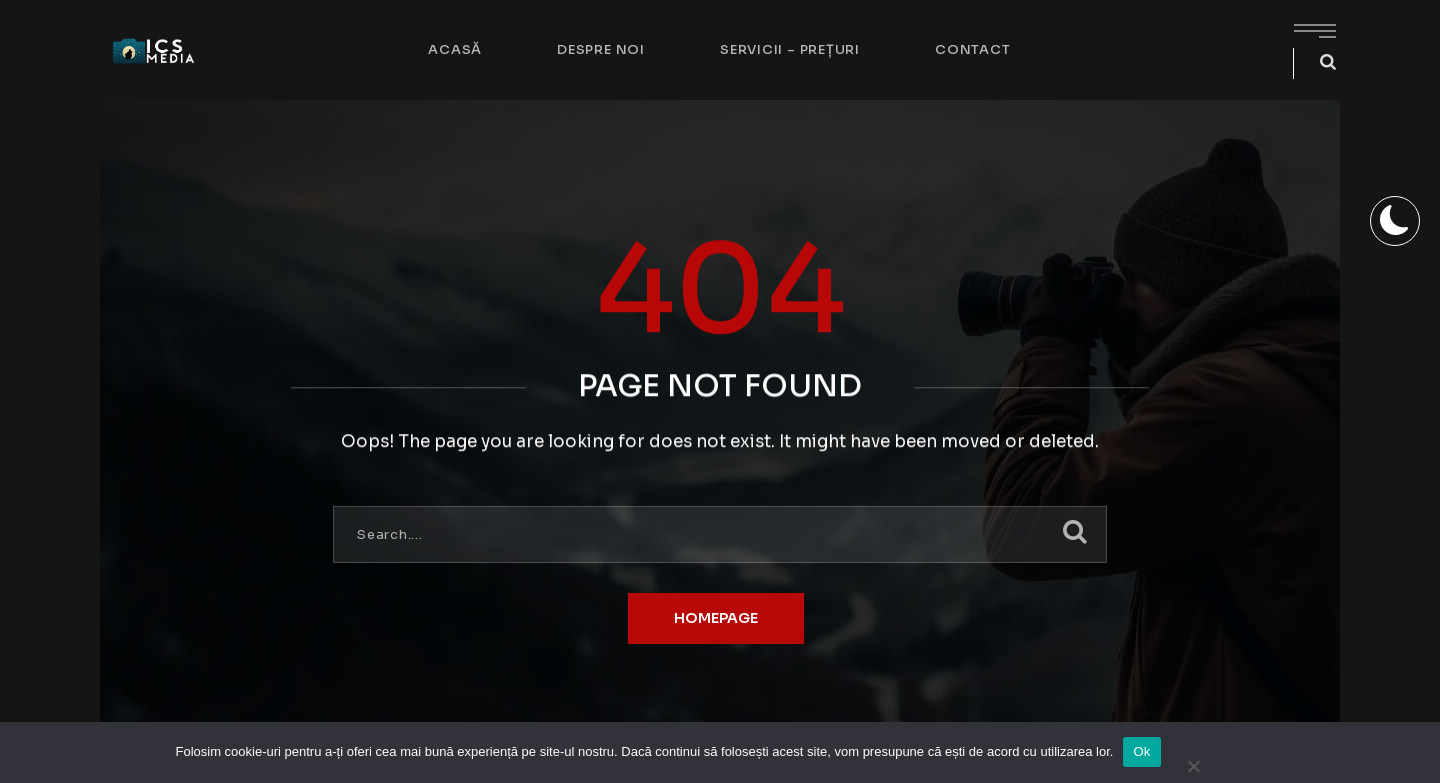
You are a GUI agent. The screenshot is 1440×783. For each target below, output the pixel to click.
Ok (1141, 751)
